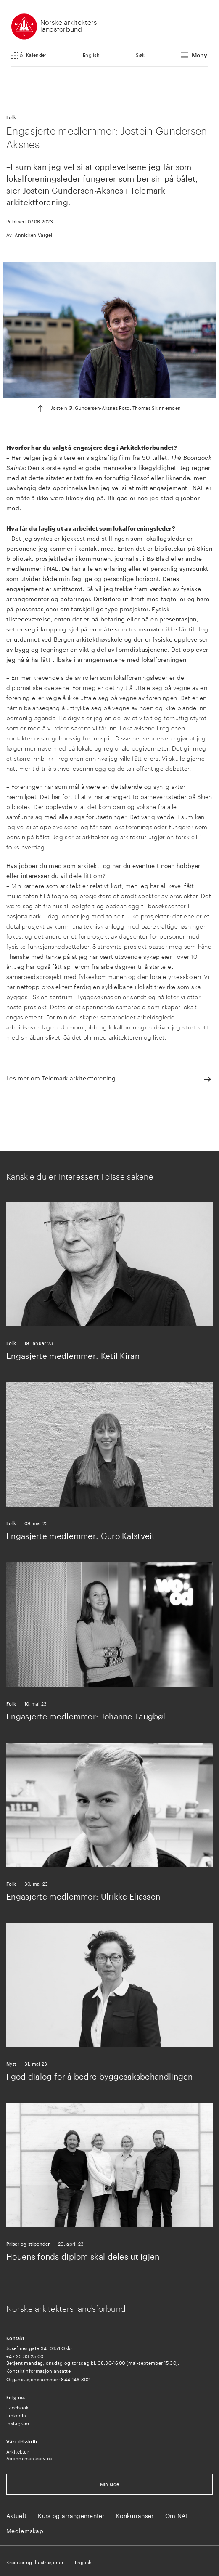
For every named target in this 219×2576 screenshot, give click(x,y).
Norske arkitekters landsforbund (68, 25)
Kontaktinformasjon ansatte (38, 2371)
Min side (109, 2484)
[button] (28, 55)
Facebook (17, 2407)
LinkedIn (16, 2415)
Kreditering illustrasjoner (34, 2562)
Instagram (17, 2423)
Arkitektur (17, 2451)
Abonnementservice (29, 2458)
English (91, 55)
